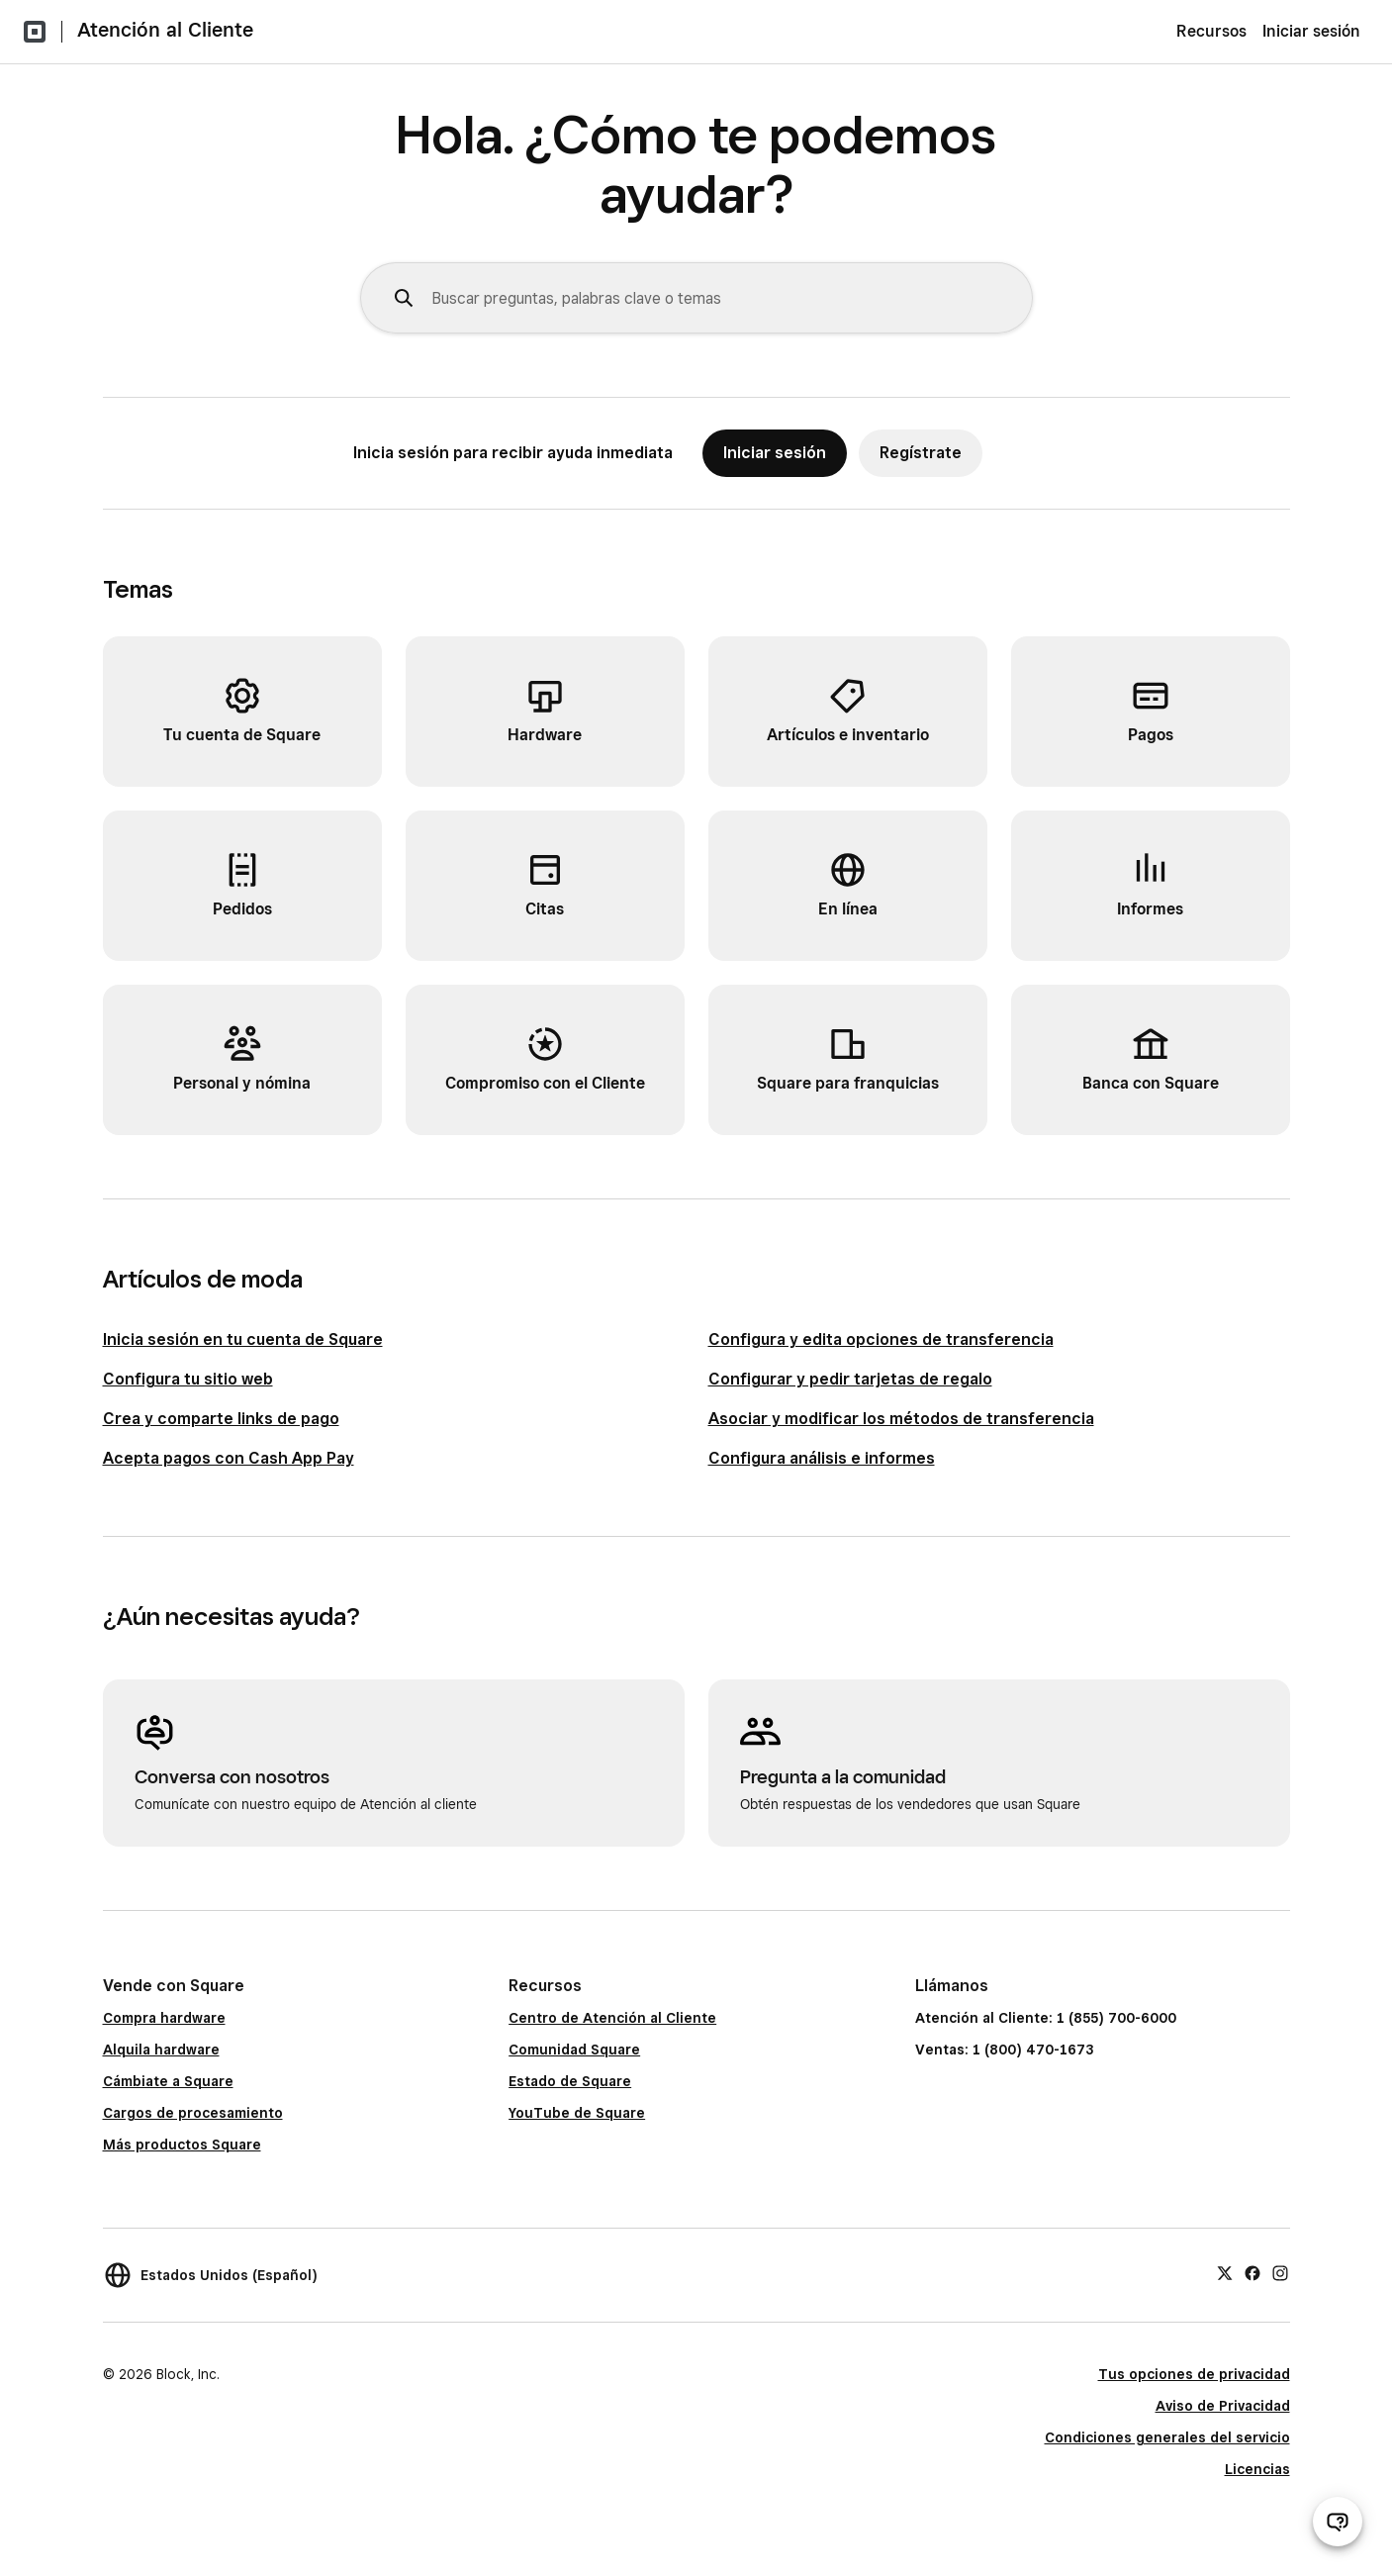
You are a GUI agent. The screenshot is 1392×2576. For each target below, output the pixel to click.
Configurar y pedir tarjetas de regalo (850, 1379)
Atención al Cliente (165, 30)
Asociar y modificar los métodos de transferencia (901, 1418)
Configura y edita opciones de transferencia (881, 1339)
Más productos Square (182, 2144)
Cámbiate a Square (168, 2081)
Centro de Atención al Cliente (612, 2018)
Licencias (1257, 2469)
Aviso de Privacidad (1223, 2406)
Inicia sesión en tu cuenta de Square (243, 1339)
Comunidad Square (574, 2049)
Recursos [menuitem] (1211, 31)
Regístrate (921, 452)
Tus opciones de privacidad (1194, 2374)
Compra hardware (164, 2018)
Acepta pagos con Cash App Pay (228, 1458)
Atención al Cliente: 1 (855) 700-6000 (1045, 2018)
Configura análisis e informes (821, 1458)
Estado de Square (570, 2081)
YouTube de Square (577, 2113)
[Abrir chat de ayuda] (1337, 2521)
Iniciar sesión (1311, 31)
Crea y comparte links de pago (221, 1418)
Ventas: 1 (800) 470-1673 (1004, 2049)
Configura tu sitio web (188, 1379)
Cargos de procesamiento (193, 2113)
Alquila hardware (161, 2049)
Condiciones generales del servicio (1167, 2437)
